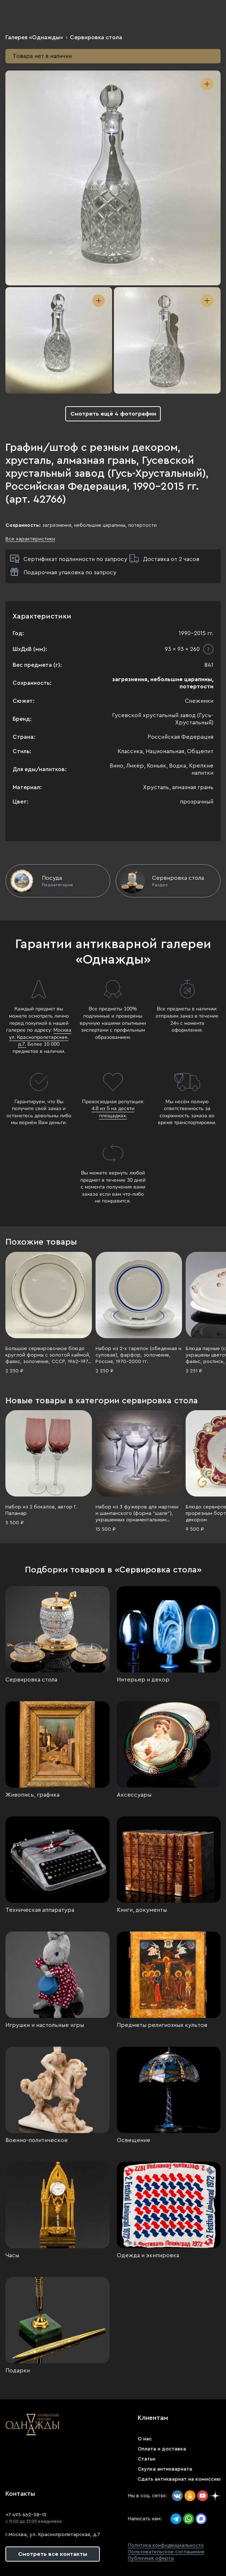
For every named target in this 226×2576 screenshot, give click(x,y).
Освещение (133, 2140)
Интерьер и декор (143, 1680)
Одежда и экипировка (148, 2255)
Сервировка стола (96, 37)
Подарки (17, 2370)
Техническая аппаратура (39, 1910)
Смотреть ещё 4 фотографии (113, 414)
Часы (12, 2255)
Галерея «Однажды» (34, 37)
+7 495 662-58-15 (25, 2514)
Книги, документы (142, 1910)
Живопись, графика (32, 1795)
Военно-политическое (36, 2140)
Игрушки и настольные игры (44, 2025)
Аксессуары (134, 1795)
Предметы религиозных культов (162, 2025)
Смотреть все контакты (52, 2554)
